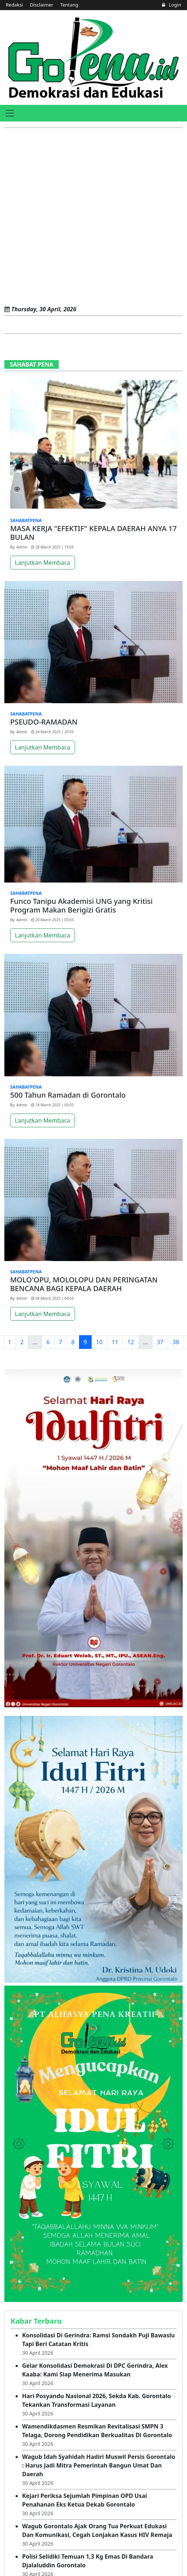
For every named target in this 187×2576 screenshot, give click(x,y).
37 (160, 1342)
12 (130, 1342)
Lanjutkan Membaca (42, 563)
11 (115, 1342)
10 (99, 1342)
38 (176, 1342)
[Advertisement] (86, 217)
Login (171, 4)
